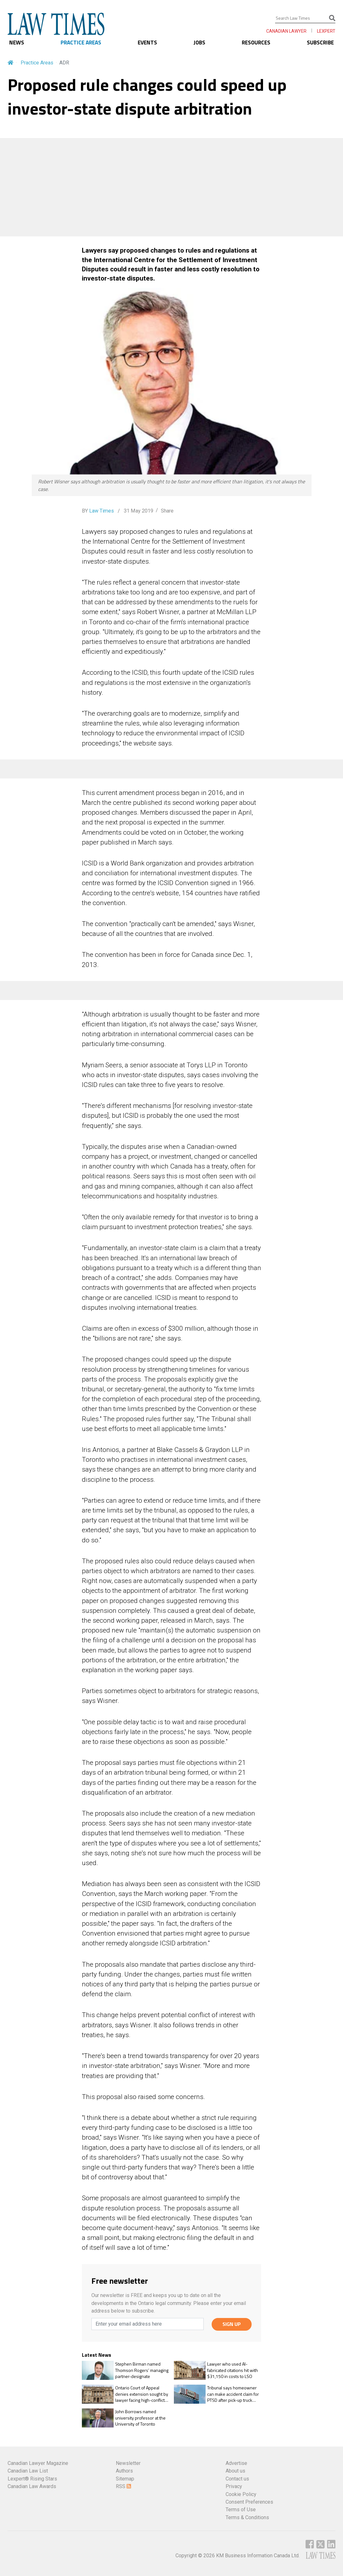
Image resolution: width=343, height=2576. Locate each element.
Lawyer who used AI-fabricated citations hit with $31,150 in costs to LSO (232, 2370)
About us (235, 2471)
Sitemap (125, 2479)
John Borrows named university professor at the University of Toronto (140, 2417)
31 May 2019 (137, 511)
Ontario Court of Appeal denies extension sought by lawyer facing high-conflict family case (141, 2394)
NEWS (16, 42)
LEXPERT (326, 31)
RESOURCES (256, 42)
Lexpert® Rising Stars (32, 2479)
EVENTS (147, 42)
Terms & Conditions (247, 2517)
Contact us (237, 2479)
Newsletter (128, 2463)
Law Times (101, 511)
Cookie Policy (241, 2494)
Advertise (236, 2463)
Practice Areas (37, 63)
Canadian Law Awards (32, 2486)
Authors (124, 2471)
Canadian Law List (28, 2471)
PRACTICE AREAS (81, 42)
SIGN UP (231, 2324)
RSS (123, 2486)
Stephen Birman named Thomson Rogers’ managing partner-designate (141, 2370)
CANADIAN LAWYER (286, 31)
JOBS (199, 42)
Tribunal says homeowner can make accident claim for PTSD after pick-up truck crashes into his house (233, 2394)
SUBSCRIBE (320, 42)
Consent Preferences (249, 2502)
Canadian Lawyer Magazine (38, 2463)
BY (98, 511)
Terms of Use (241, 2509)
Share (167, 511)
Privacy (234, 2486)
